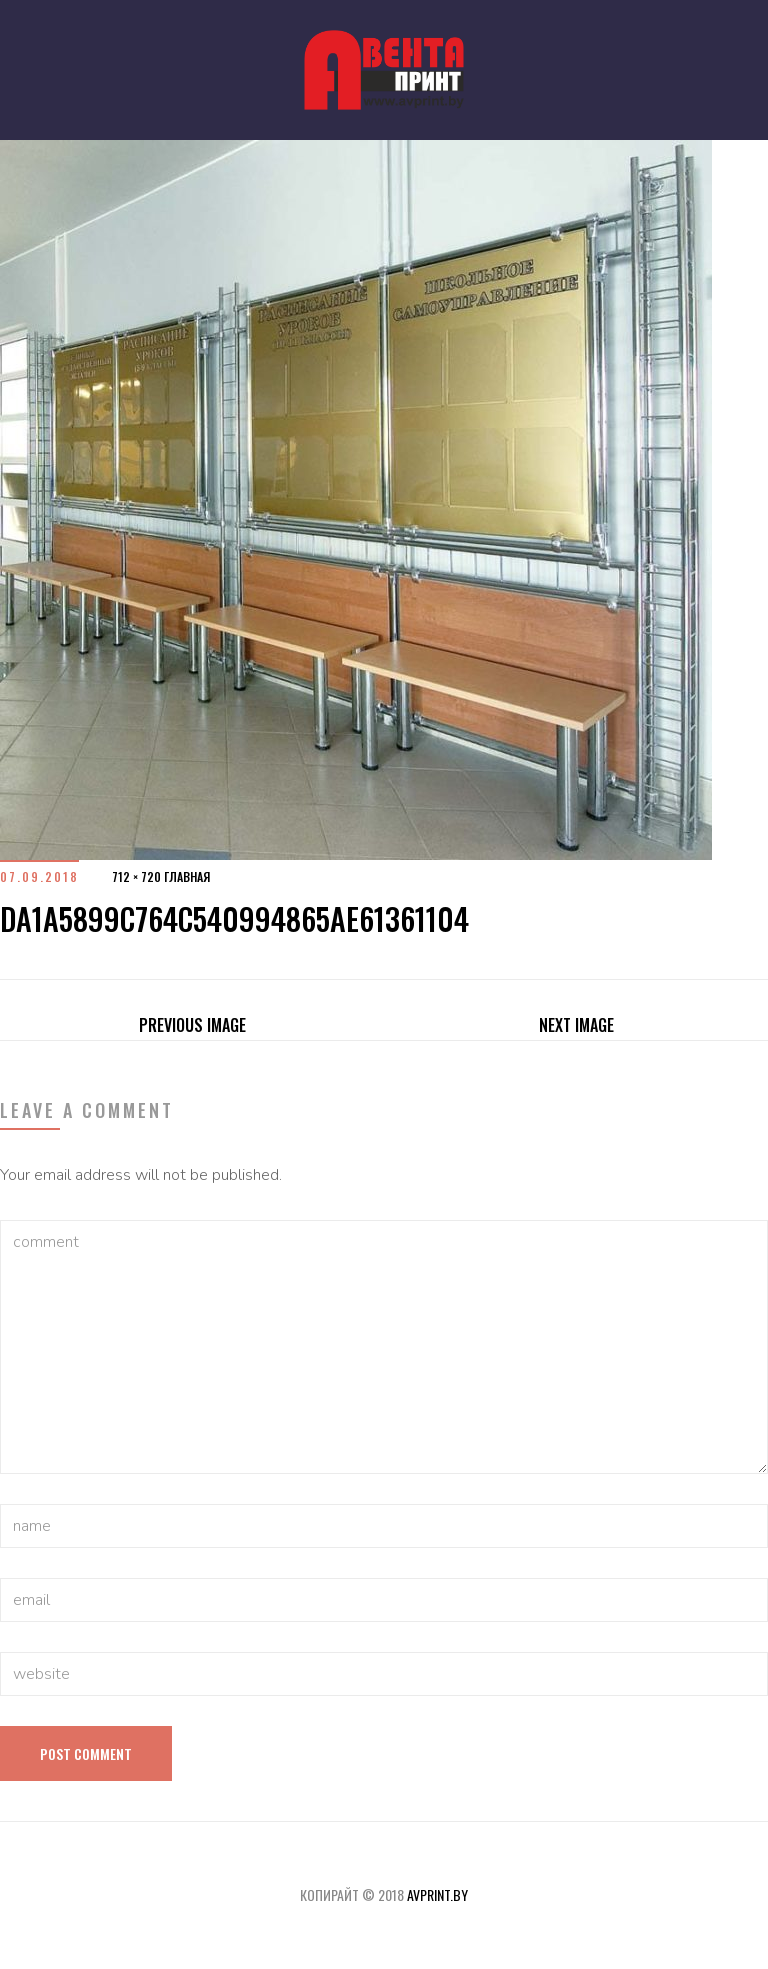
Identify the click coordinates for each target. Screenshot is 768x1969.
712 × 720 (136, 876)
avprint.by (437, 1894)
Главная (187, 876)
